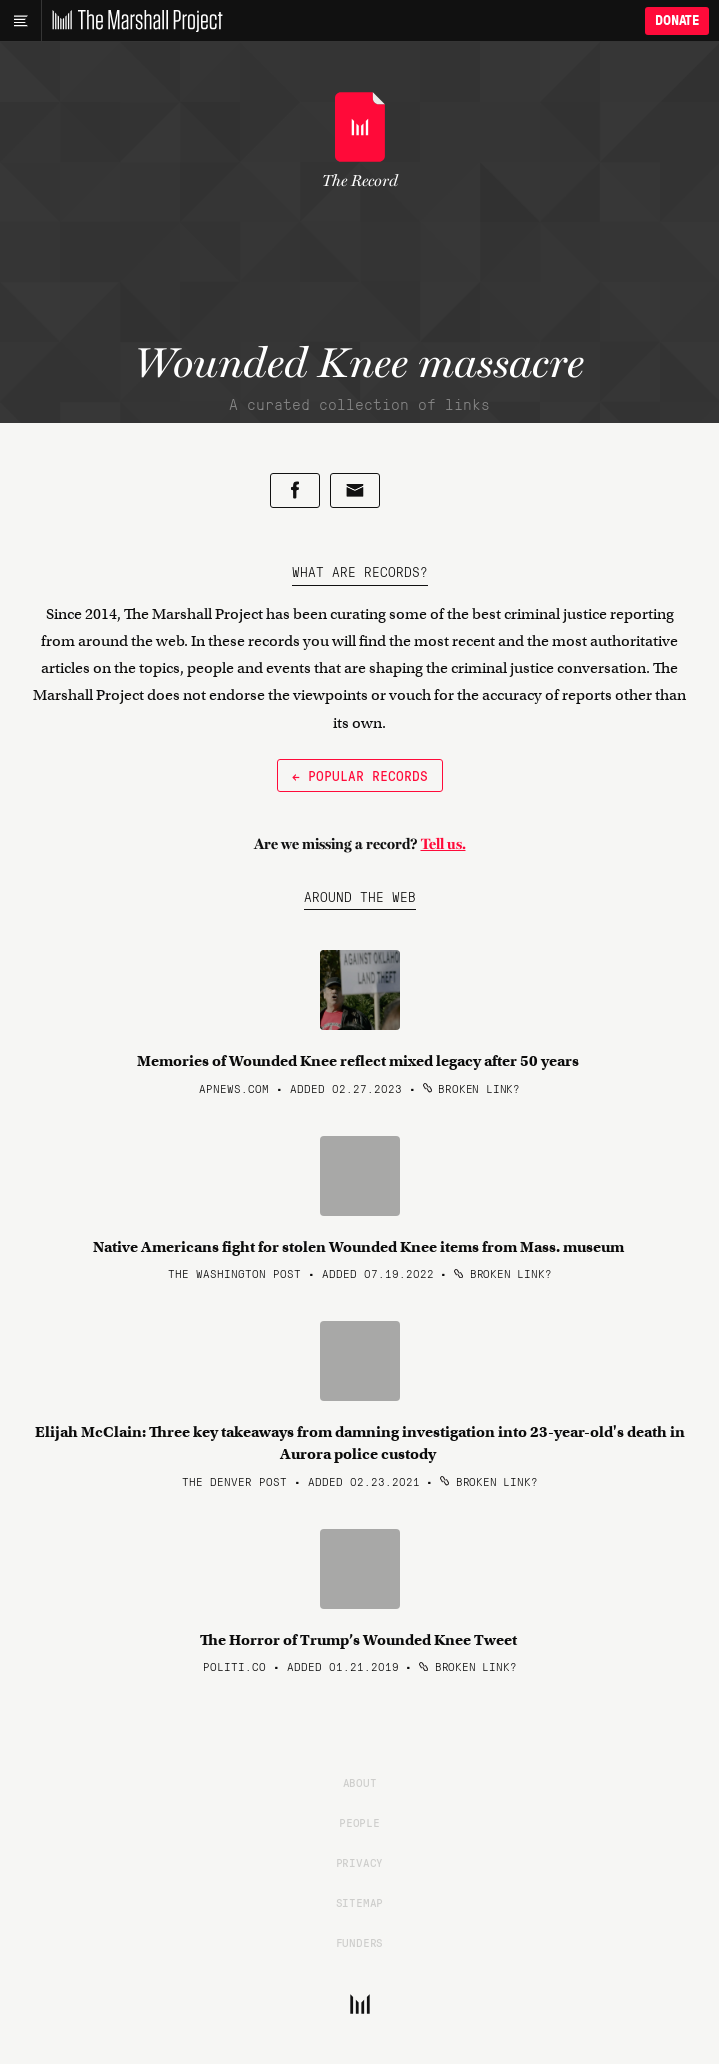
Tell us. (443, 844)
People (359, 1822)
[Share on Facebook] (295, 490)
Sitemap (360, 1902)
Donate (677, 20)
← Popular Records (360, 775)
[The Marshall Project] (132, 21)
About (360, 1782)
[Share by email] (355, 490)
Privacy (360, 1862)
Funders (360, 1942)
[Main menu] (20, 21)
